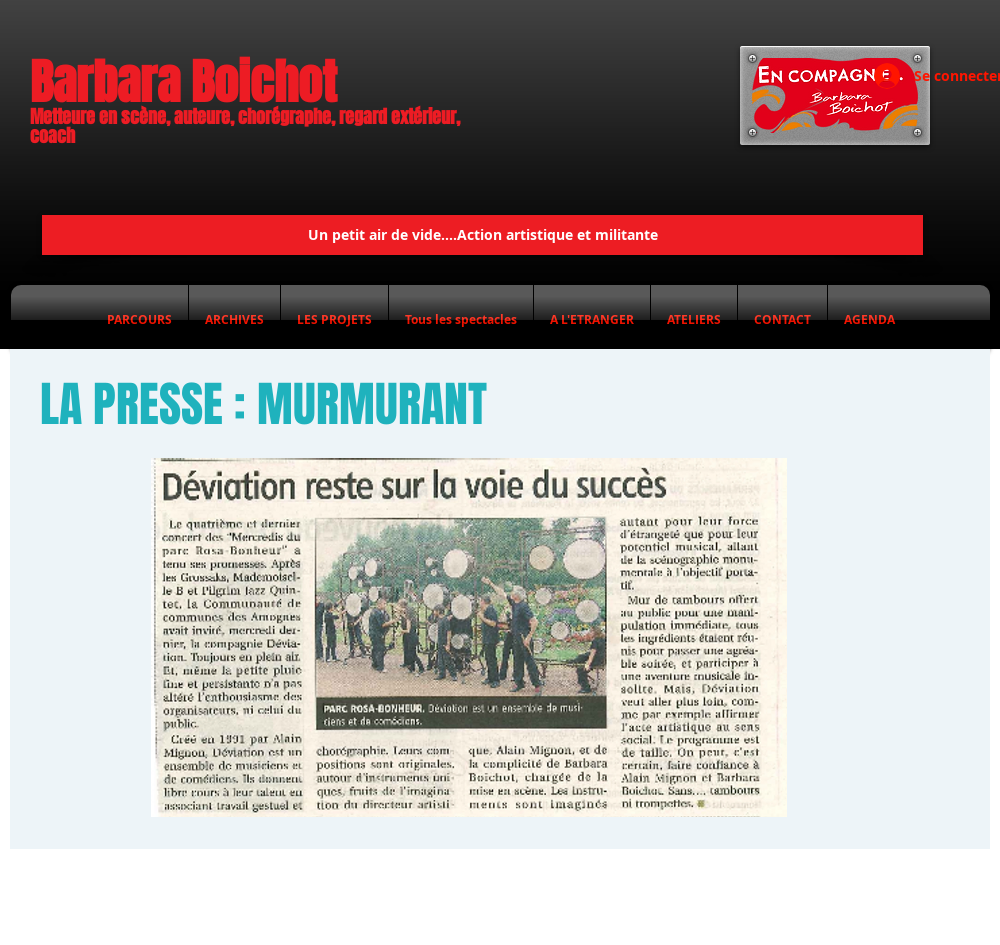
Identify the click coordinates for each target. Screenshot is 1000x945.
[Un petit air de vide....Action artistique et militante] (482, 235)
